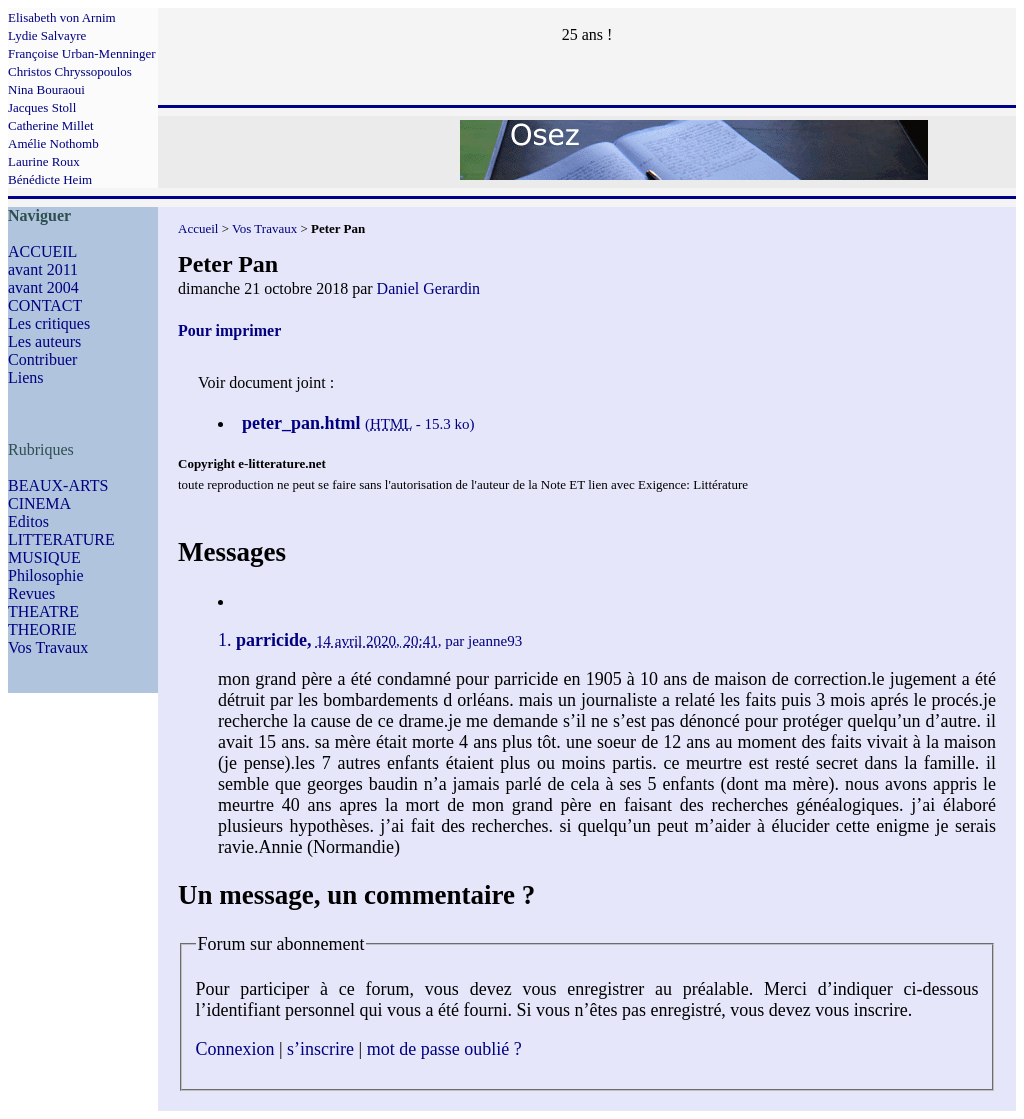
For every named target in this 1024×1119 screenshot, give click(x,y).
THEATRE (43, 611)
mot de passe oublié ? (444, 1049)
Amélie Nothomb (53, 143)
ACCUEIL (42, 251)
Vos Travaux (48, 647)
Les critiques (49, 323)
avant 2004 (43, 287)
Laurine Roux (44, 161)
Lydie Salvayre (47, 35)
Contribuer (42, 359)
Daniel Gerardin (429, 288)
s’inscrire (320, 1049)
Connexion (235, 1049)
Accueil (198, 228)
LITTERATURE (61, 539)
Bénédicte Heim (50, 179)
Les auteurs (44, 341)
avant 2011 (43, 269)
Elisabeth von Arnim (62, 17)
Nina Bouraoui (46, 89)
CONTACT (45, 305)
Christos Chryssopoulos (70, 71)
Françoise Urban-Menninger (82, 53)
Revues (31, 593)
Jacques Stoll (42, 107)
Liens (26, 377)
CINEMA (39, 503)
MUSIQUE (44, 557)
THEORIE (42, 629)
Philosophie (46, 575)
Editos (28, 521)
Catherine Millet (51, 125)
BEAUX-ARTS (58, 485)
